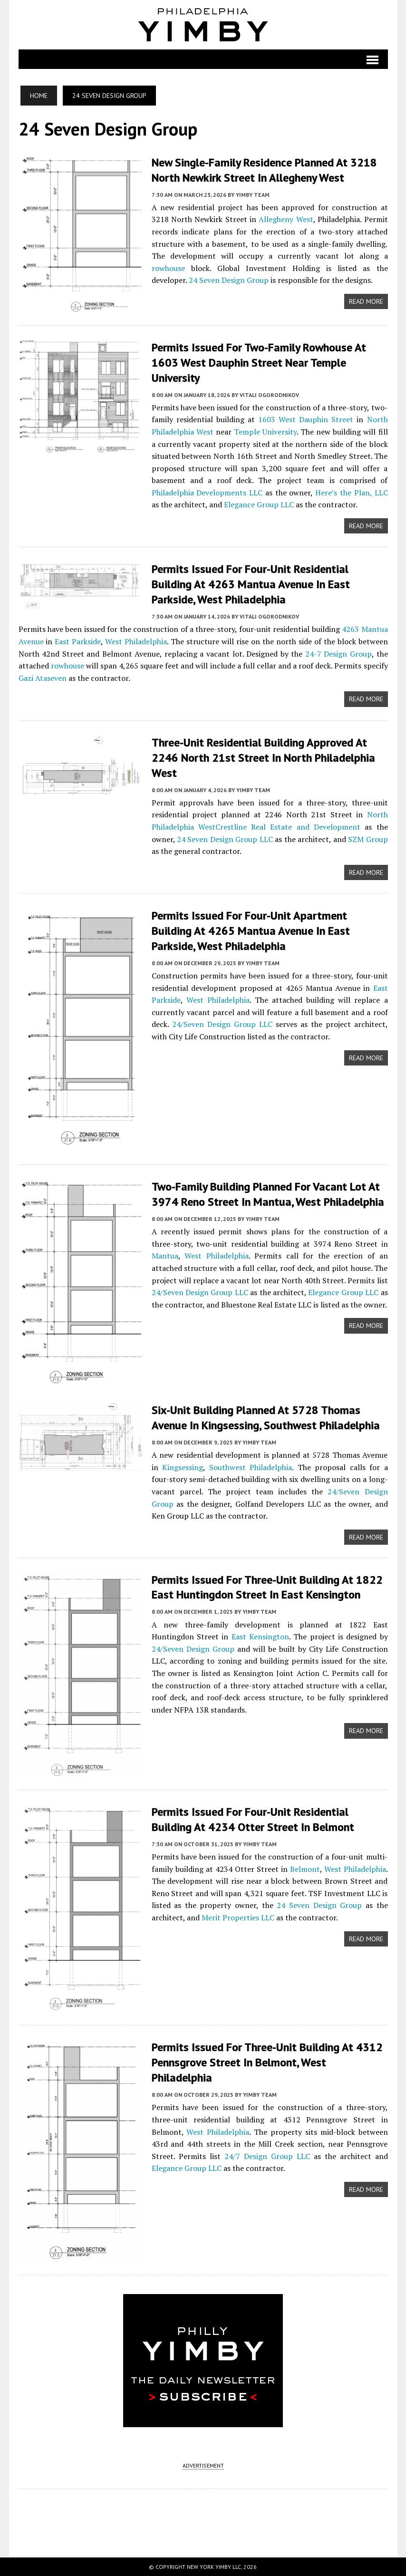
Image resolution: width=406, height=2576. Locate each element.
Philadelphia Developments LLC (207, 491)
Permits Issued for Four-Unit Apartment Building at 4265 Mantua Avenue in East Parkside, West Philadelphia (251, 927)
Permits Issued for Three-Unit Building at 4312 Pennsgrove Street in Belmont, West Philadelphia (267, 2060)
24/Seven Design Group (193, 1645)
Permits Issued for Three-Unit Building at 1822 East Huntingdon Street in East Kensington (267, 1583)
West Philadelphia (136, 639)
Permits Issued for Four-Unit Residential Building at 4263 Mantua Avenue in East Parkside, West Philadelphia (251, 583)
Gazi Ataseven (43, 675)
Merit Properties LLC (238, 1914)
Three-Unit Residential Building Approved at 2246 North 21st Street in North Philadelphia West (263, 755)
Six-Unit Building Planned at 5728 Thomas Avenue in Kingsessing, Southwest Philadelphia (266, 1414)
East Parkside (78, 639)
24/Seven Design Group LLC (222, 1020)
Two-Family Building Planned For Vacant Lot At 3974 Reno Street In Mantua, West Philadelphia (268, 1190)
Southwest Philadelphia (250, 1463)
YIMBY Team (253, 193)
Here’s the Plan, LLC (351, 491)
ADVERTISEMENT (203, 2464)
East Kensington (260, 1632)
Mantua (165, 1252)
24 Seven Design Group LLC (225, 836)
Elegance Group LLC (259, 503)
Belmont (305, 1865)
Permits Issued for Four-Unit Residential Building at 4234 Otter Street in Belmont (253, 1816)
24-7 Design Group (338, 651)
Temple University (265, 431)
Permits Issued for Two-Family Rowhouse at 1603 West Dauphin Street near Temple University (259, 362)
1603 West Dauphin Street (305, 418)
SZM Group (367, 836)
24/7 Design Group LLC (267, 2153)
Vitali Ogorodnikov (269, 393)
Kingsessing (182, 1463)
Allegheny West (286, 218)
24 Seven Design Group (229, 279)
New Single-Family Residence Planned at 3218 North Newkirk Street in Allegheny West (264, 169)
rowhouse (168, 267)
